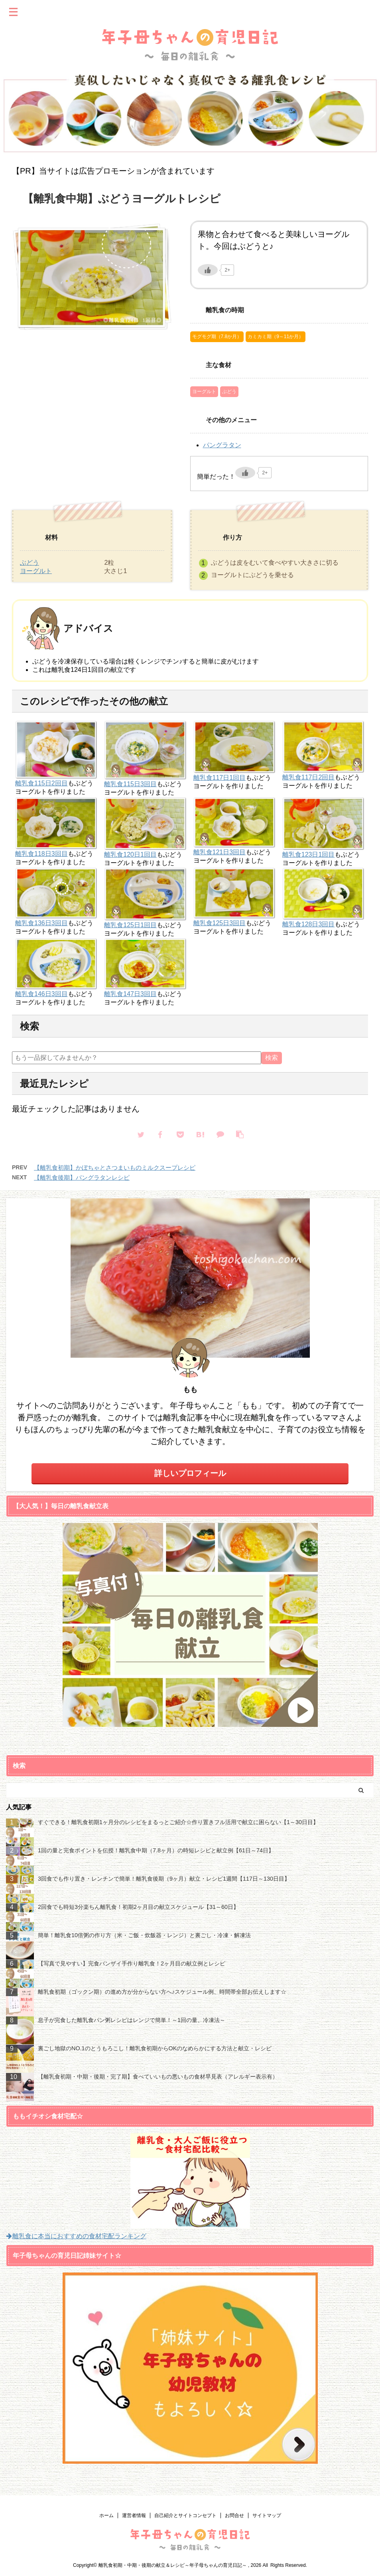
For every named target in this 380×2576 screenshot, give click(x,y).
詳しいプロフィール (190, 1473)
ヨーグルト (204, 391)
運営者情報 (134, 2515)
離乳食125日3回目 (219, 923)
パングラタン (222, 445)
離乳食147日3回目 (130, 993)
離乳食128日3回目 (308, 924)
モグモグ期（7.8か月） (217, 336)
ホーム (106, 2515)
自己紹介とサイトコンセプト (185, 2515)
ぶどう (229, 391)
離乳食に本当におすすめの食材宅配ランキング (76, 2236)
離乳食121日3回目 (219, 852)
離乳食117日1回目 (219, 777)
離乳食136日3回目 (41, 923)
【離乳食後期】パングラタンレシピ (82, 1177)
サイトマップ (266, 2515)
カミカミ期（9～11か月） (275, 336)
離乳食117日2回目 (308, 777)
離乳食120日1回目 (130, 854)
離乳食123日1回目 (308, 854)
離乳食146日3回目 (41, 993)
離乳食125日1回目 (130, 925)
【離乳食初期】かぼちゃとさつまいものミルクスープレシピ (114, 1167)
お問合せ (234, 2515)
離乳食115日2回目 (41, 783)
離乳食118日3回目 (41, 853)
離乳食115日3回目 (130, 784)
